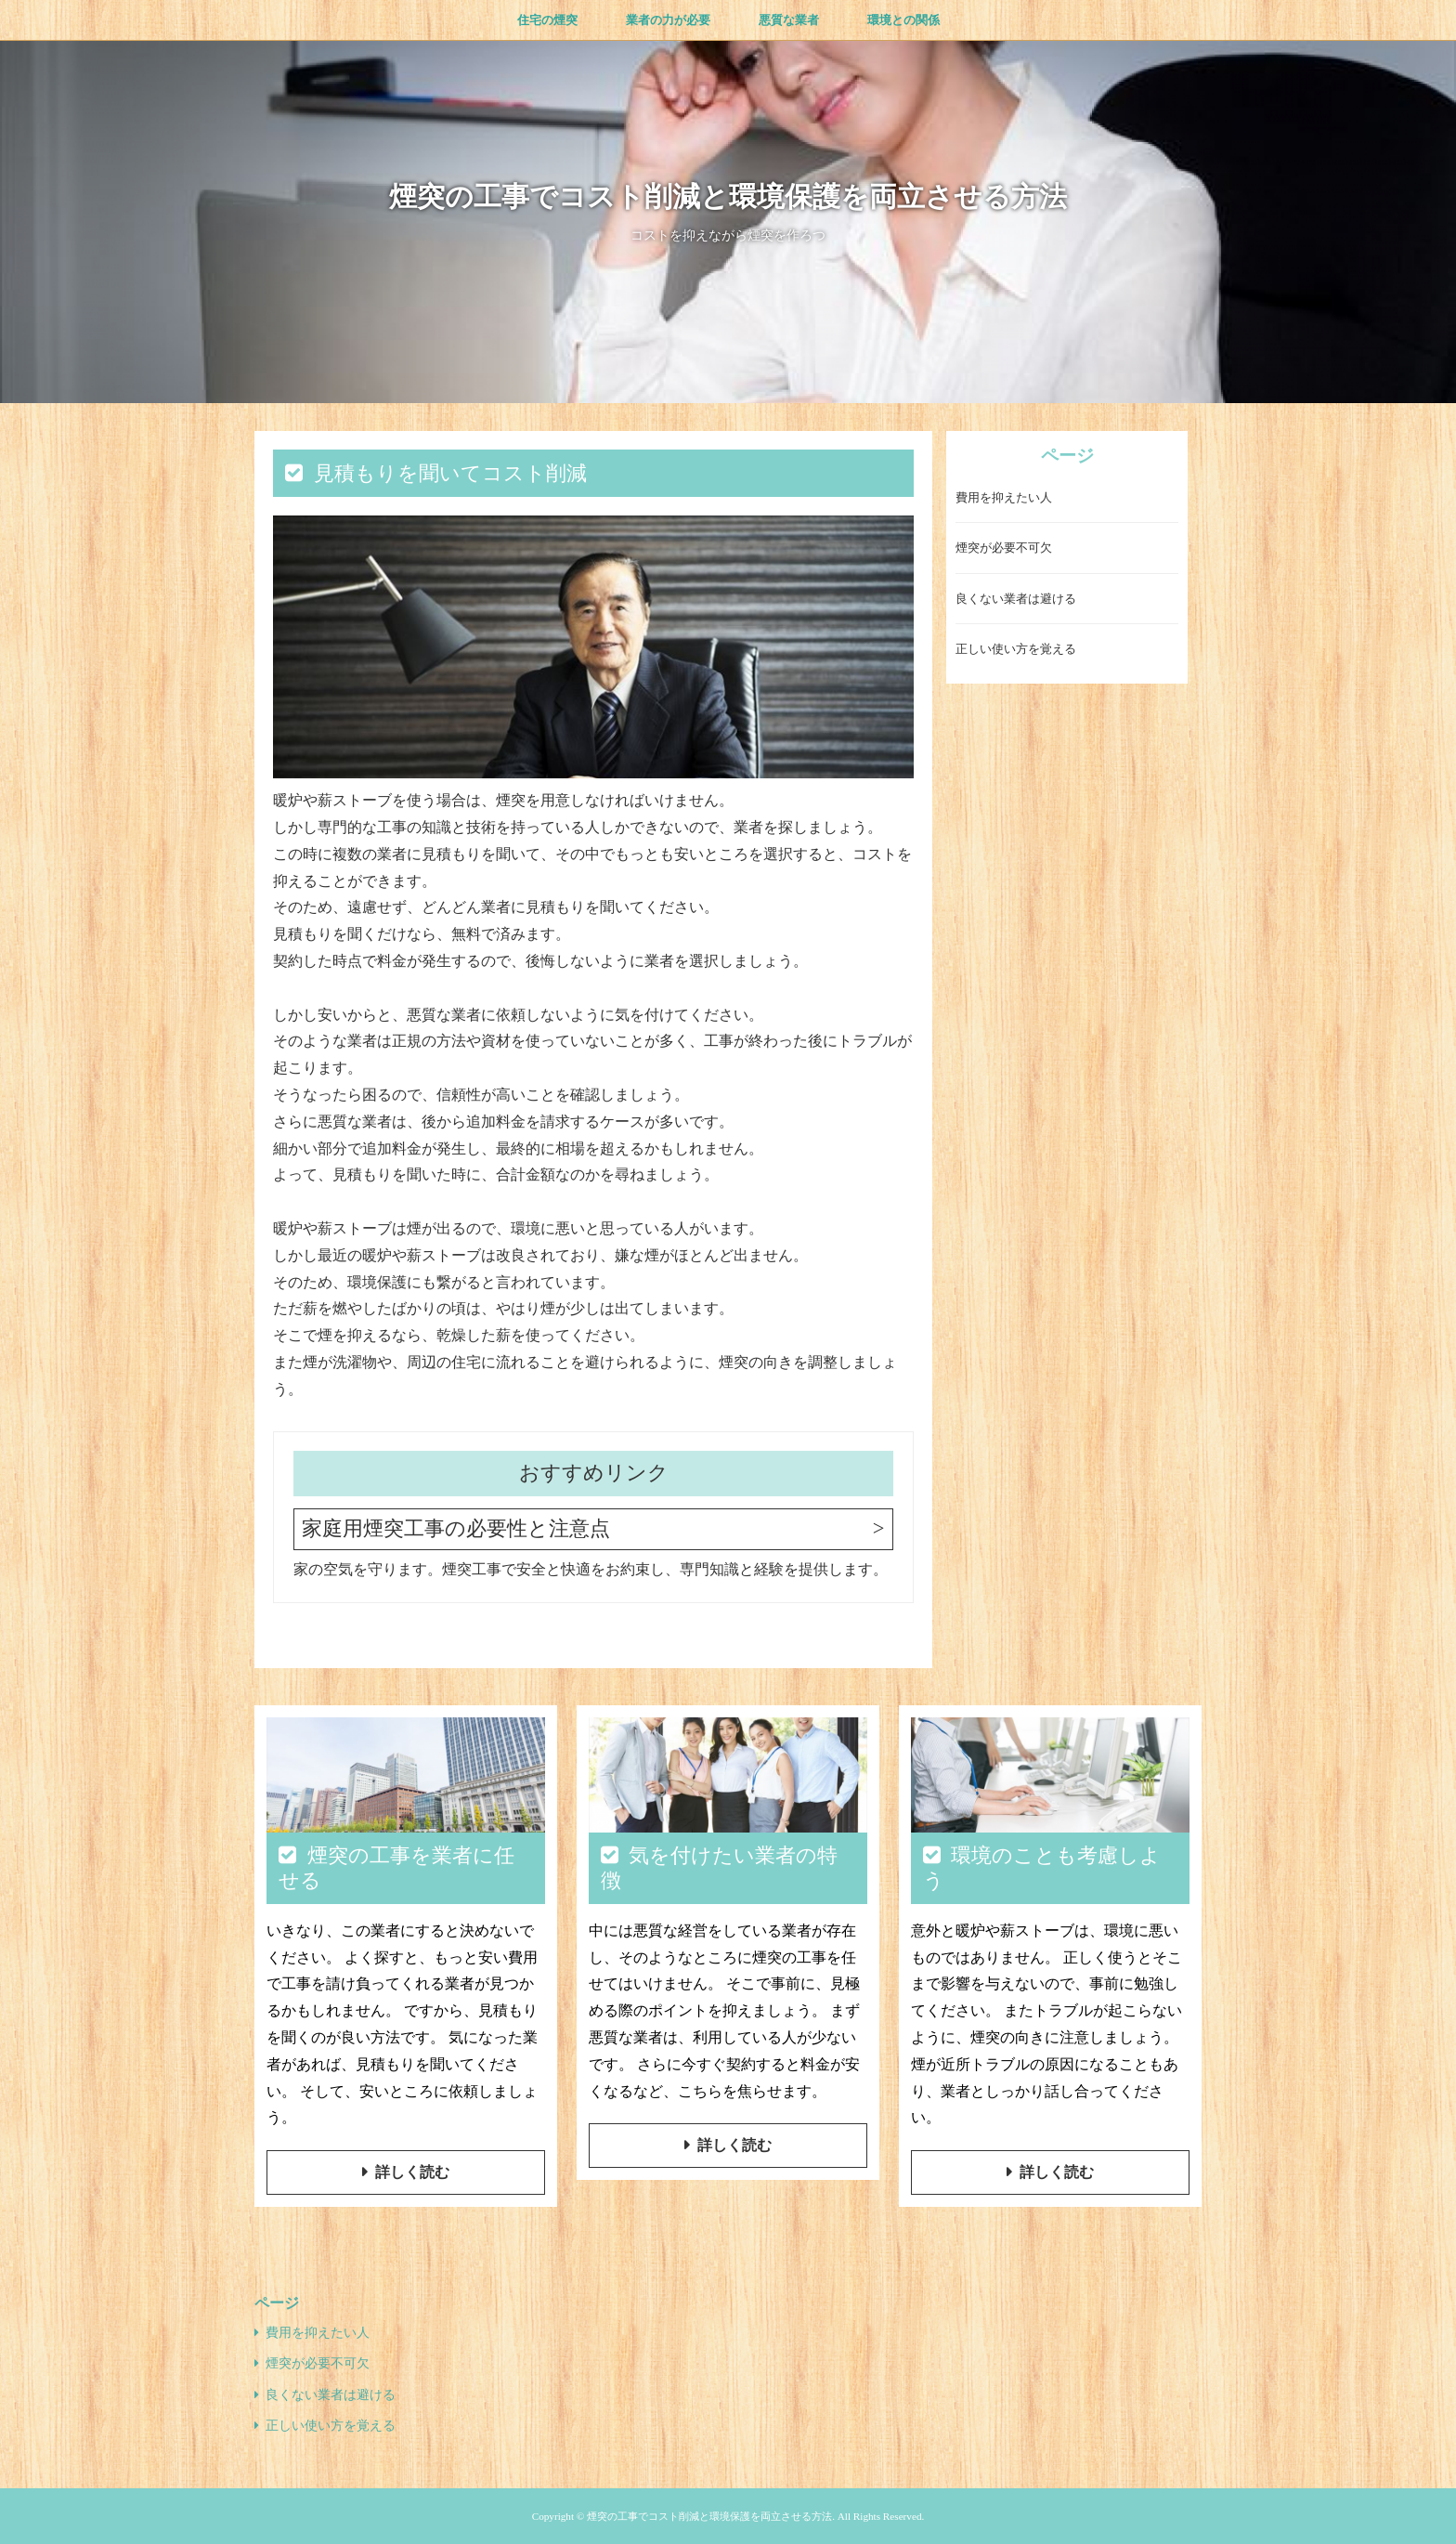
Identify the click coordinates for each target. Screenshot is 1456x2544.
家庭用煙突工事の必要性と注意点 (456, 1528)
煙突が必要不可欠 (1004, 547)
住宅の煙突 (547, 20)
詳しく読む (412, 2172)
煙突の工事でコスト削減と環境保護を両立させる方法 (728, 196)
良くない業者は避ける (1016, 599)
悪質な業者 (789, 20)
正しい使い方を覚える (1016, 649)
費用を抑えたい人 (1004, 497)
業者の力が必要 (668, 20)
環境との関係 (903, 20)
